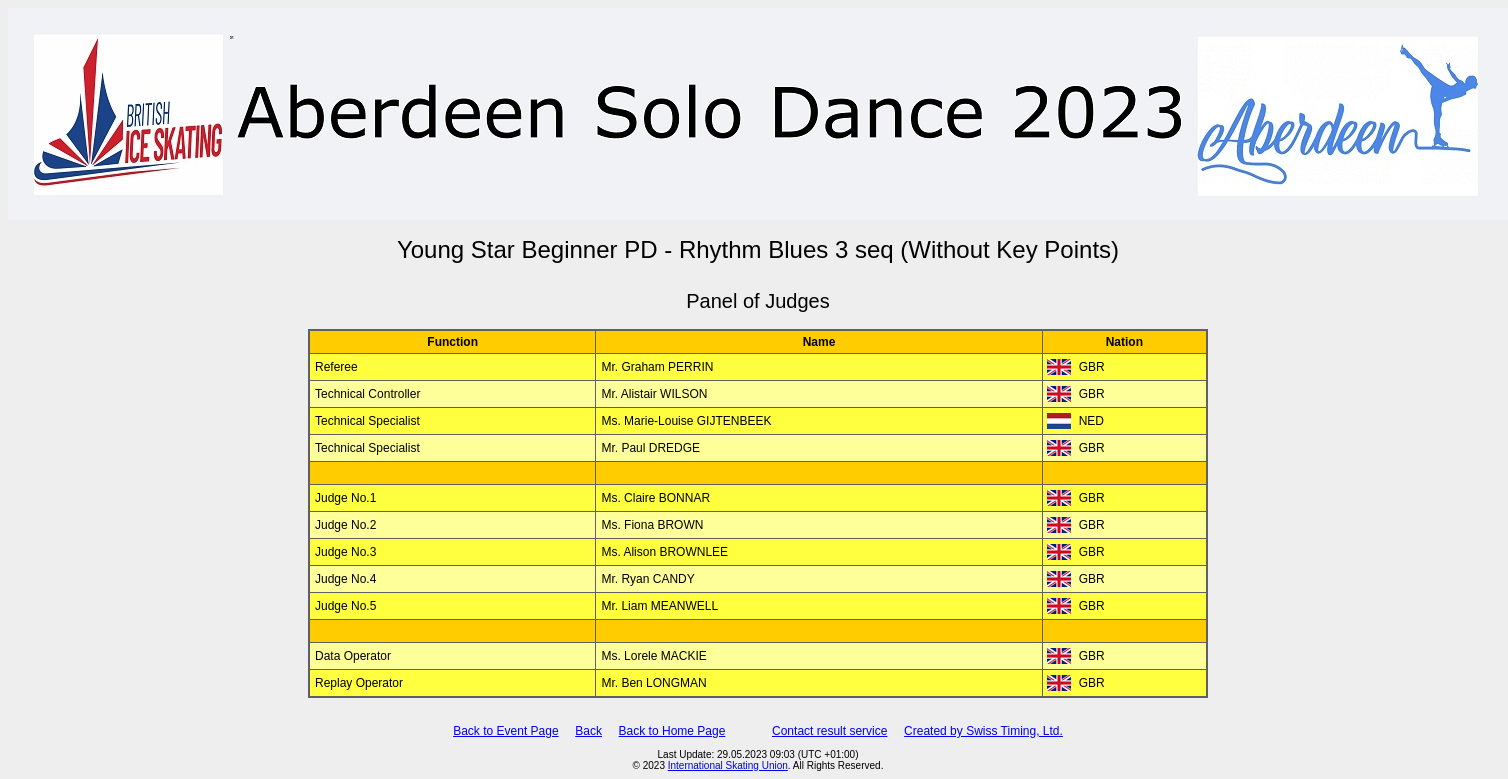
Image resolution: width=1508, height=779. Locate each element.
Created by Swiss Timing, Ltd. (983, 731)
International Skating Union (728, 765)
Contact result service (829, 731)
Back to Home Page (672, 731)
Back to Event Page (505, 731)
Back (588, 731)
